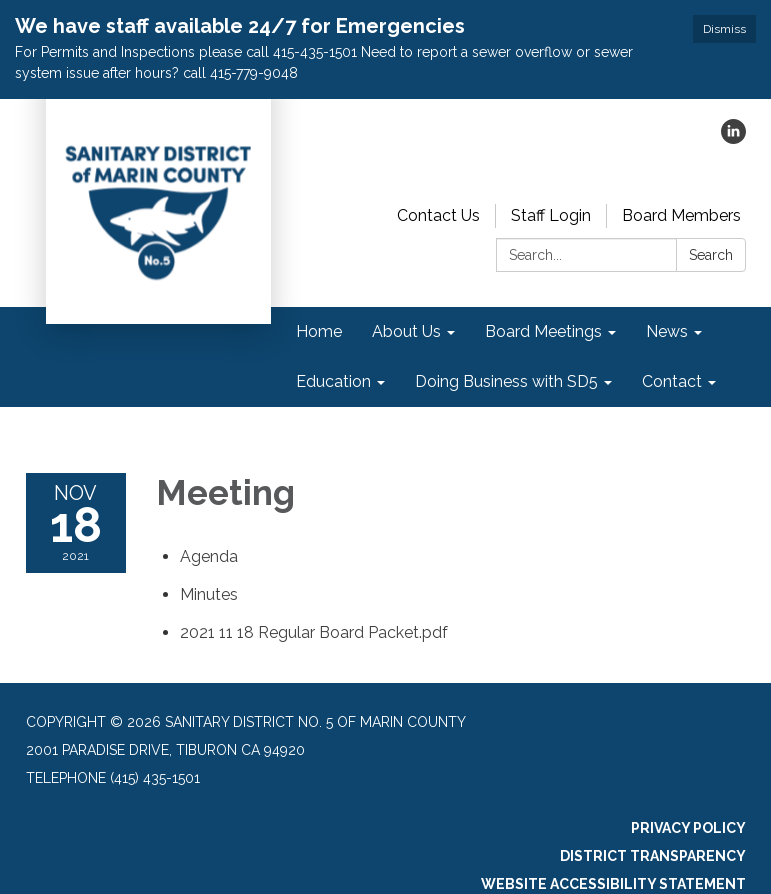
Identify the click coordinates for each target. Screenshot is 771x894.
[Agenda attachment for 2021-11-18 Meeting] (209, 556)
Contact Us (438, 215)
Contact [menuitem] (672, 381)
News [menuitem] (667, 331)
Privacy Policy (688, 828)
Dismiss (724, 29)
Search (711, 255)
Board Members (681, 215)
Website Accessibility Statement (613, 884)
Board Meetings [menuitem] (543, 331)
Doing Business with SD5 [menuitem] (506, 381)
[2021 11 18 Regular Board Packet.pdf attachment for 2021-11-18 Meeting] (314, 632)
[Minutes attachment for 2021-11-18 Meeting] (209, 594)
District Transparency (653, 856)
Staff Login (551, 215)
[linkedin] (733, 138)
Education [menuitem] (333, 381)
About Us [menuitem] (406, 331)
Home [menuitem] (319, 331)
